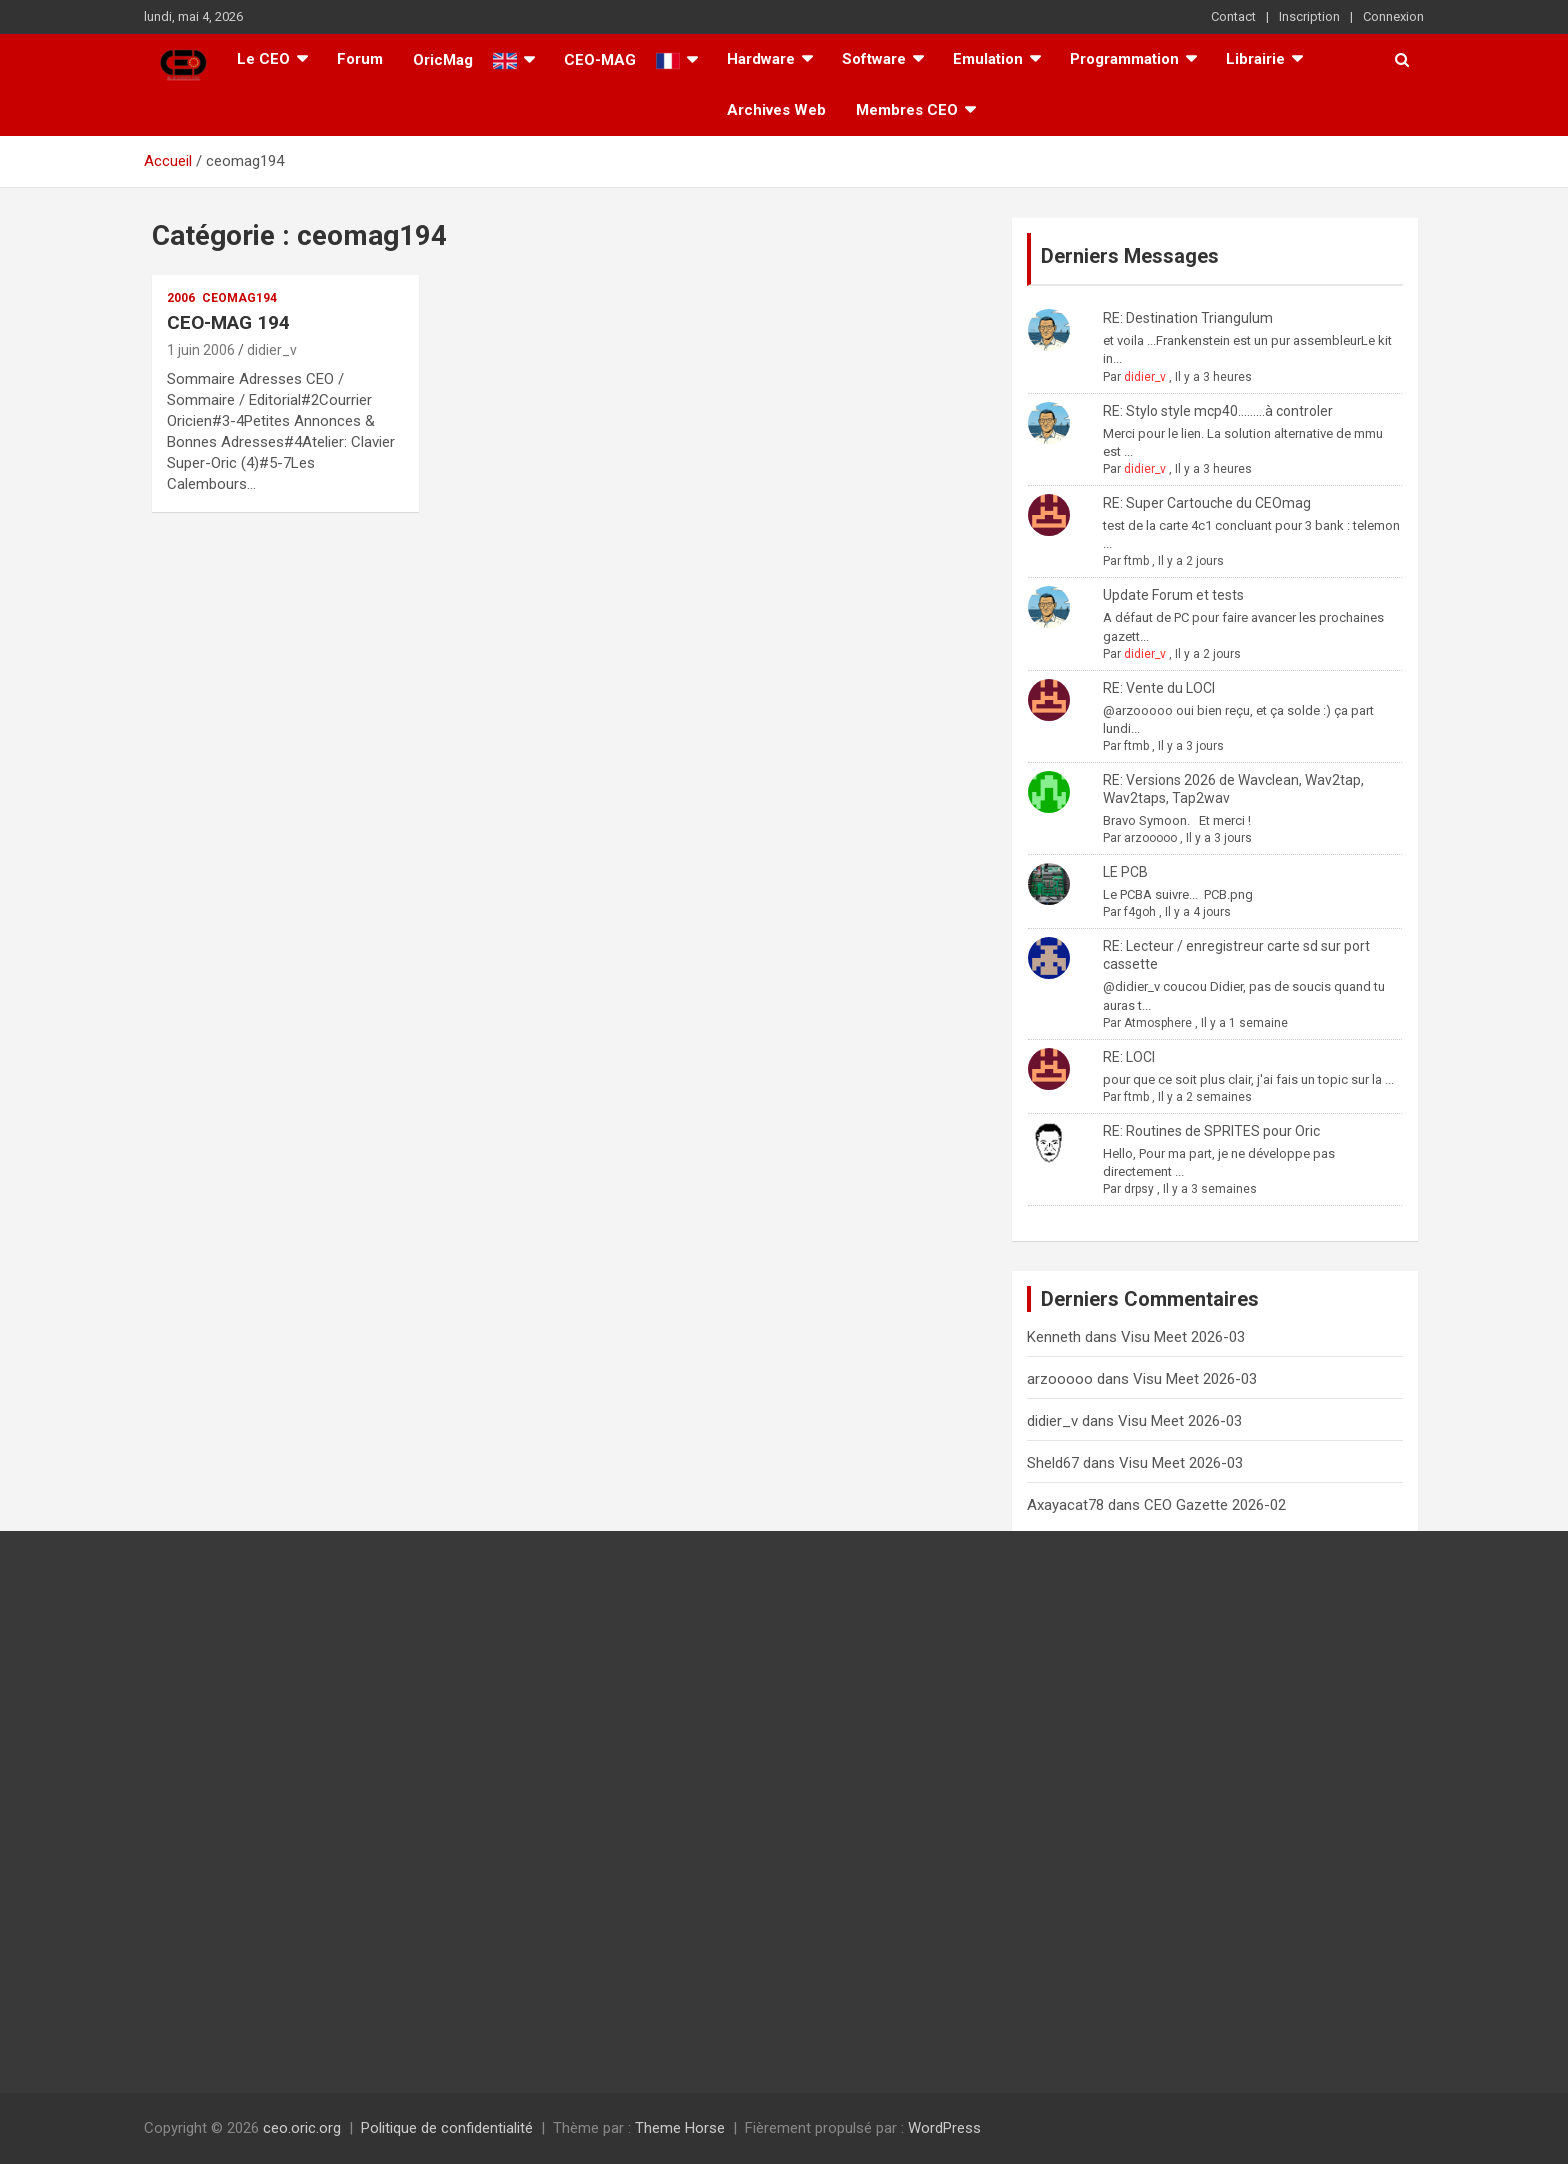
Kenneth (1054, 1337)
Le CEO (263, 59)
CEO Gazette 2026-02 (1215, 1505)
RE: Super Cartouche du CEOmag (1207, 503)
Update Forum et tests (1173, 595)
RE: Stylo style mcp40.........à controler (1218, 411)
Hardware (761, 59)
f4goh (1140, 912)
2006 (181, 298)
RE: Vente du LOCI (1159, 688)
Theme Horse (680, 2128)
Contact (1233, 16)
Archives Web (776, 110)
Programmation (1124, 59)
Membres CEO (907, 110)
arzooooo (1150, 838)
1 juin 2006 (201, 350)
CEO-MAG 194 (228, 322)
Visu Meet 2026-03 (1183, 1337)
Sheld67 (1053, 1463)
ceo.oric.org (302, 2128)
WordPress (944, 2128)
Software (874, 59)
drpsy (1139, 1189)
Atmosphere (1158, 1023)
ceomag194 (239, 298)
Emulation (988, 59)
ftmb (1136, 561)
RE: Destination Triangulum (1188, 318)
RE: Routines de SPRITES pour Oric (1211, 1131)
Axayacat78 (1065, 1505)
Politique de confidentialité (447, 2128)
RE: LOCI (1129, 1057)
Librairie (1255, 59)
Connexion (1393, 16)
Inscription (1309, 16)
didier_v (272, 350)
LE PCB (1125, 872)
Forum (360, 59)
